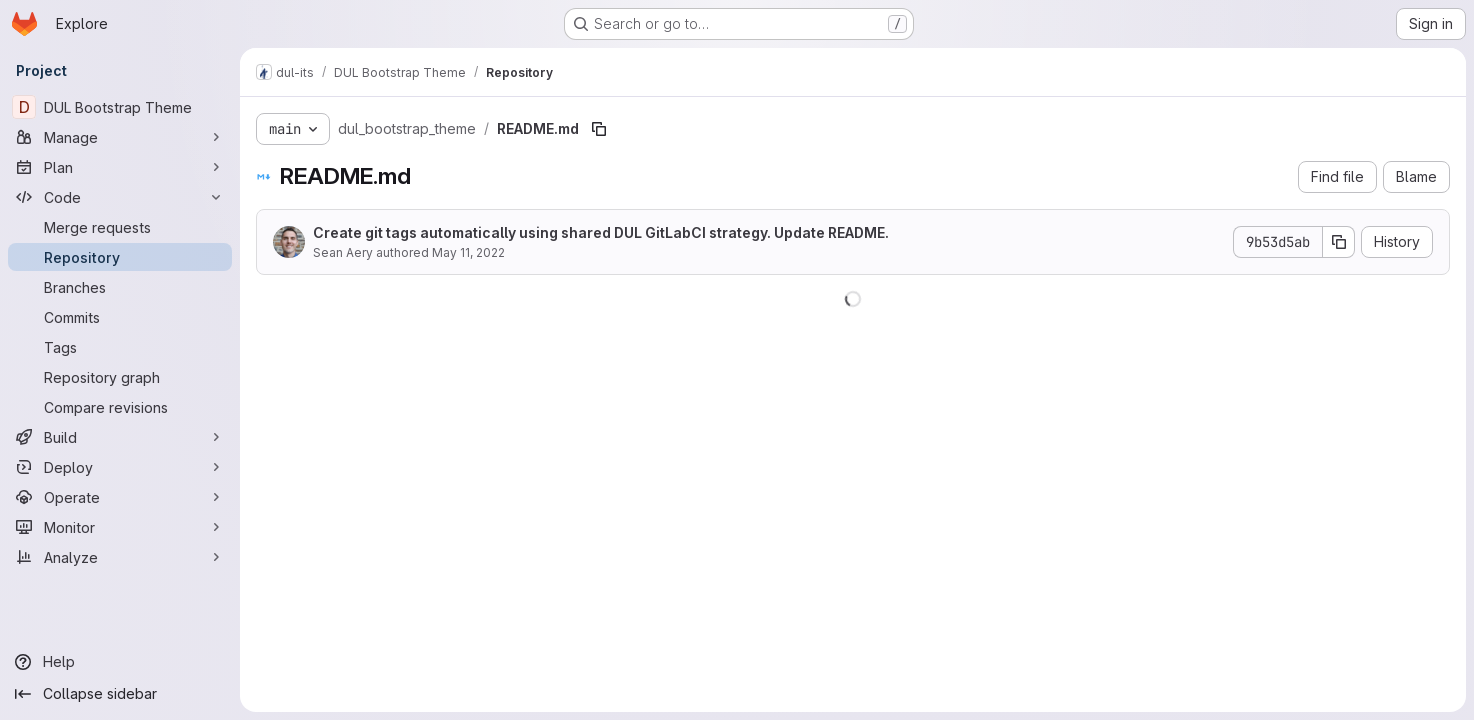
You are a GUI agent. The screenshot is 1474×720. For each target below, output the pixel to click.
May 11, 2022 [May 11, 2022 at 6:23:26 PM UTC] (468, 252)
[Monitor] (120, 527)
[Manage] (120, 137)
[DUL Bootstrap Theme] (120, 107)
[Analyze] (120, 557)
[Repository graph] (120, 377)
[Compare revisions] (120, 407)
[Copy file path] (599, 129)
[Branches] (120, 287)
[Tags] (120, 347)
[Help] (120, 662)
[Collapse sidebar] (120, 694)
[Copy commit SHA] (1339, 242)
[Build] (120, 437)
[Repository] (120, 257)
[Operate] (120, 497)
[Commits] (120, 317)
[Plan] (120, 167)
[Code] (120, 197)
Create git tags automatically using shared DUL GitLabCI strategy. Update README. (601, 232)
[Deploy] (120, 467)
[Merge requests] (120, 227)
